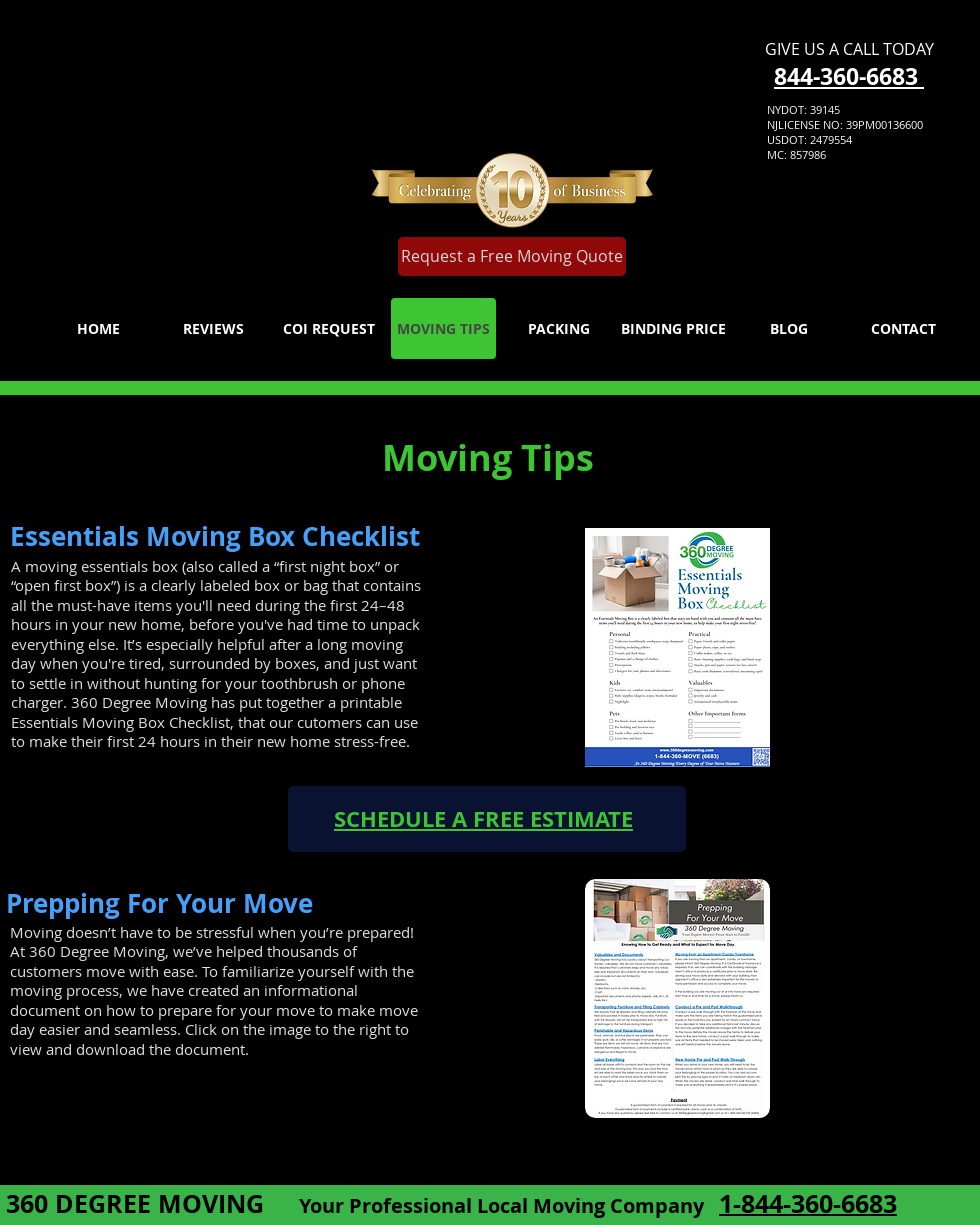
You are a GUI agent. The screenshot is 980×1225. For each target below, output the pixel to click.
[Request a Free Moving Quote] (512, 256)
